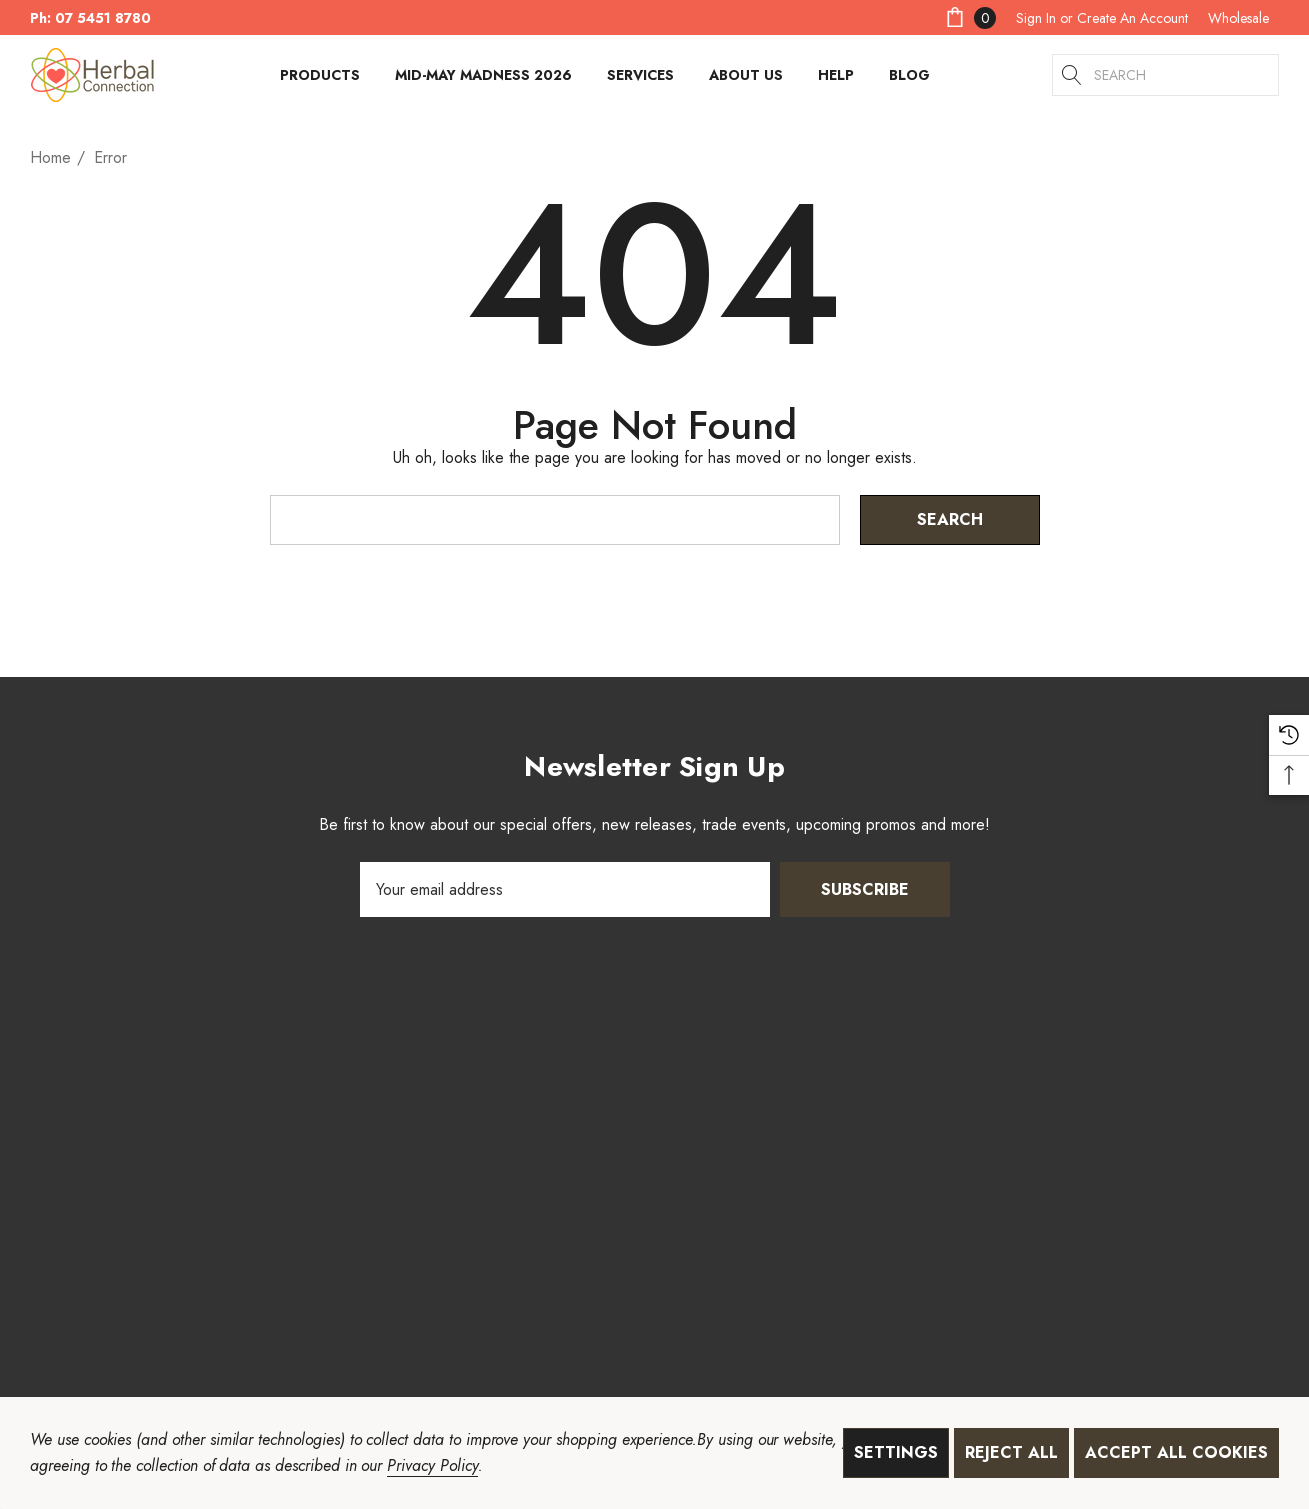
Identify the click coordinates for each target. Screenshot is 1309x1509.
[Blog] (909, 75)
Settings (896, 1452)
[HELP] (836, 80)
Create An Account (1132, 18)
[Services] (640, 80)
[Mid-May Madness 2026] (483, 75)
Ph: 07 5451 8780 (90, 18)
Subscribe (865, 889)
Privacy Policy (432, 1465)
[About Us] (746, 80)
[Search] (1073, 75)
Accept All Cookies (1176, 1452)
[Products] (320, 80)
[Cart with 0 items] (969, 17)
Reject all (1011, 1452)
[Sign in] (1036, 18)
